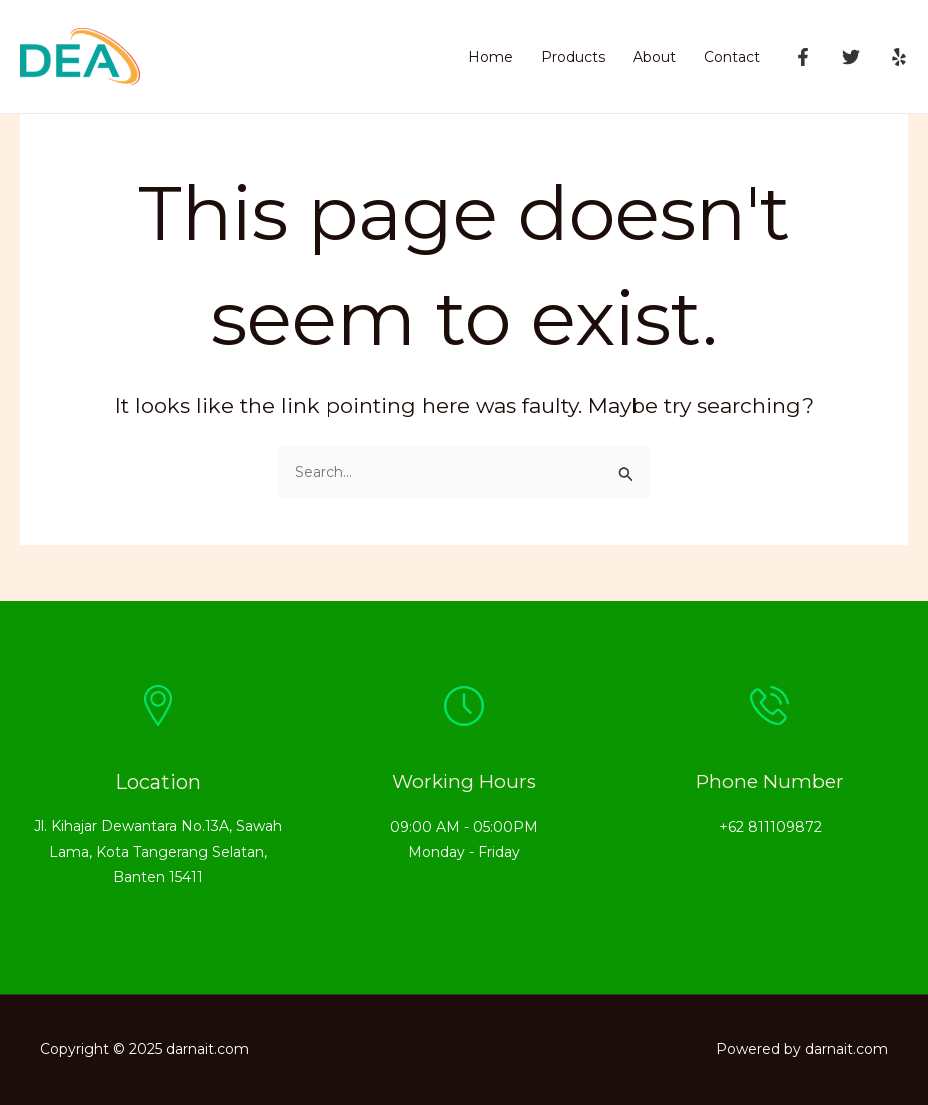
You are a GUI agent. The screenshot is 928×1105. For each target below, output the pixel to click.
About (654, 57)
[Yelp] (899, 57)
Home (490, 57)
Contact (732, 57)
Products (573, 57)
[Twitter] (851, 57)
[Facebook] (803, 57)
